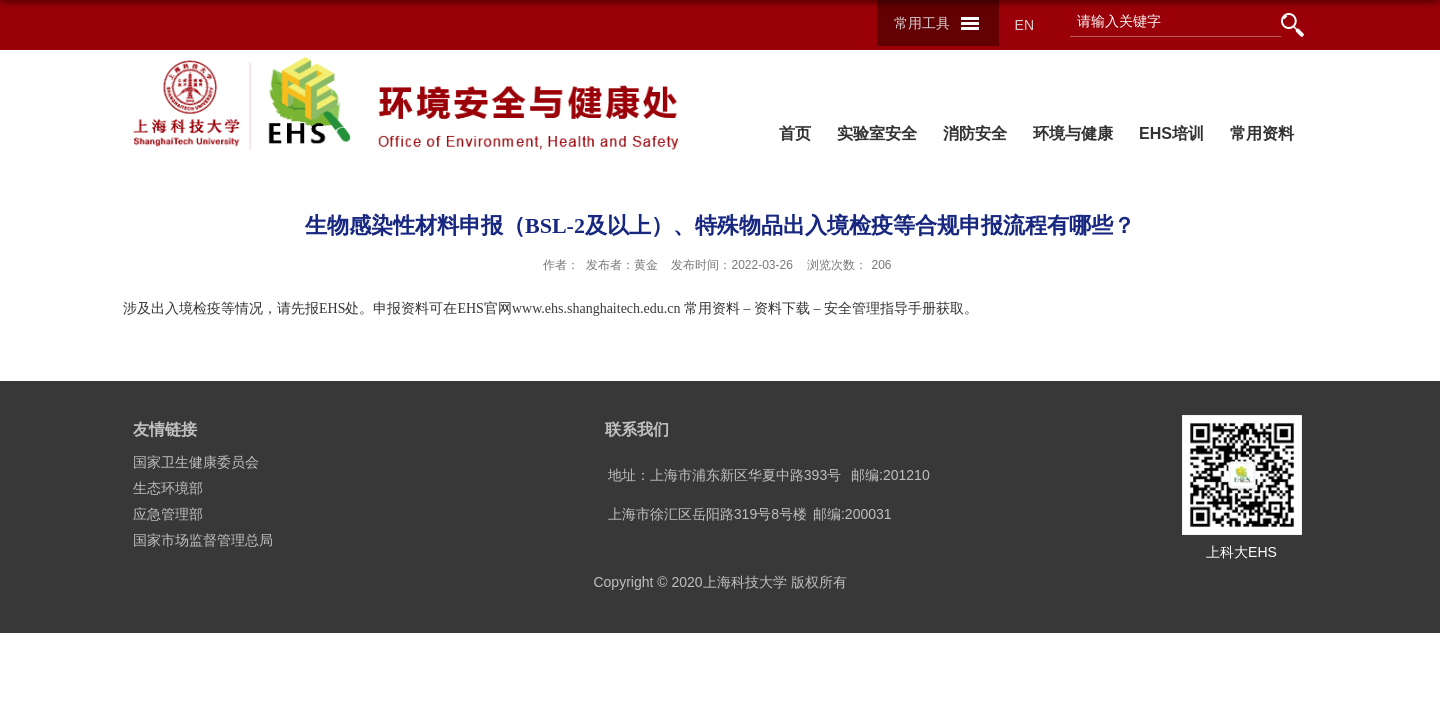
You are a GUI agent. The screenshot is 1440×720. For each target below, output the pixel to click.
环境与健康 (1073, 133)
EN (1024, 25)
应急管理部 (168, 514)
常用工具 (922, 23)
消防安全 (975, 133)
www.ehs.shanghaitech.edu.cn (596, 308)
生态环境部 (168, 488)
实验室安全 (877, 133)
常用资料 (1262, 133)
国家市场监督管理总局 (203, 540)
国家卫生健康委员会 (196, 462)
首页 (795, 133)
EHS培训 (1171, 133)
